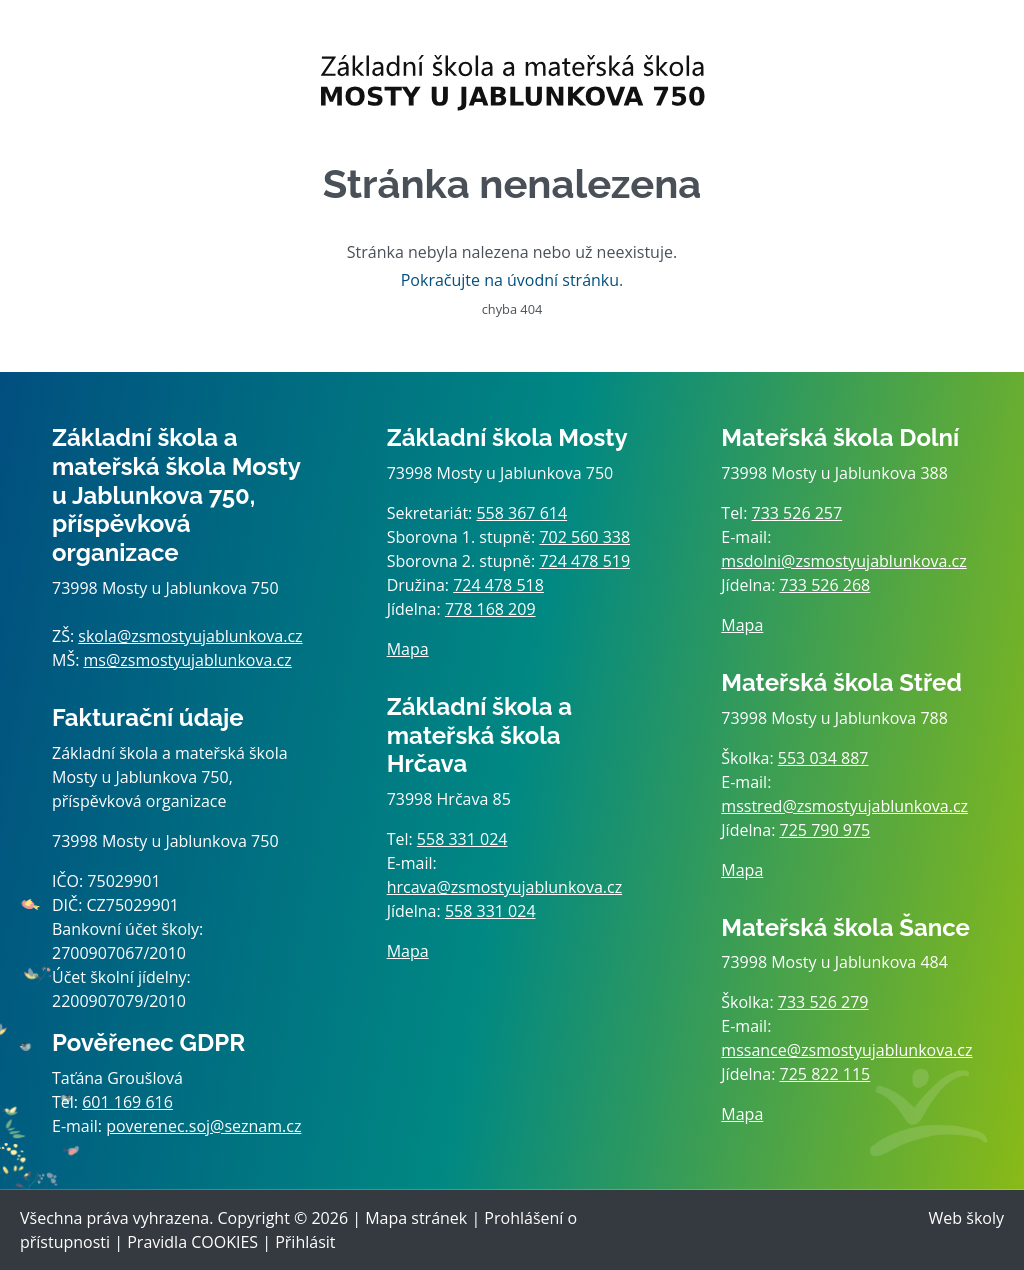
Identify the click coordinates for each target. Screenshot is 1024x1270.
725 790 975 (825, 830)
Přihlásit (305, 1242)
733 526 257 (797, 513)
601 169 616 (127, 1102)
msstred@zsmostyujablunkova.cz (844, 806)
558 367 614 (521, 513)
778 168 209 (490, 609)
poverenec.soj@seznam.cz (203, 1126)
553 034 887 (823, 758)
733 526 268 (825, 585)
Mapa (408, 649)
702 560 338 (584, 537)
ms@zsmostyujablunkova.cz (188, 660)
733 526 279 (823, 1002)
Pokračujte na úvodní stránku (510, 280)
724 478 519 (584, 561)
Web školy (966, 1218)
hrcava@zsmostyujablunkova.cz (505, 887)
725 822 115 (825, 1074)
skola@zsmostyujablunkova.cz (190, 636)
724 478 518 (498, 585)
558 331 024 (462, 839)
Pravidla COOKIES (192, 1242)
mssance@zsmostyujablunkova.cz (846, 1050)
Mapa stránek (416, 1218)
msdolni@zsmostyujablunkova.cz (843, 561)
